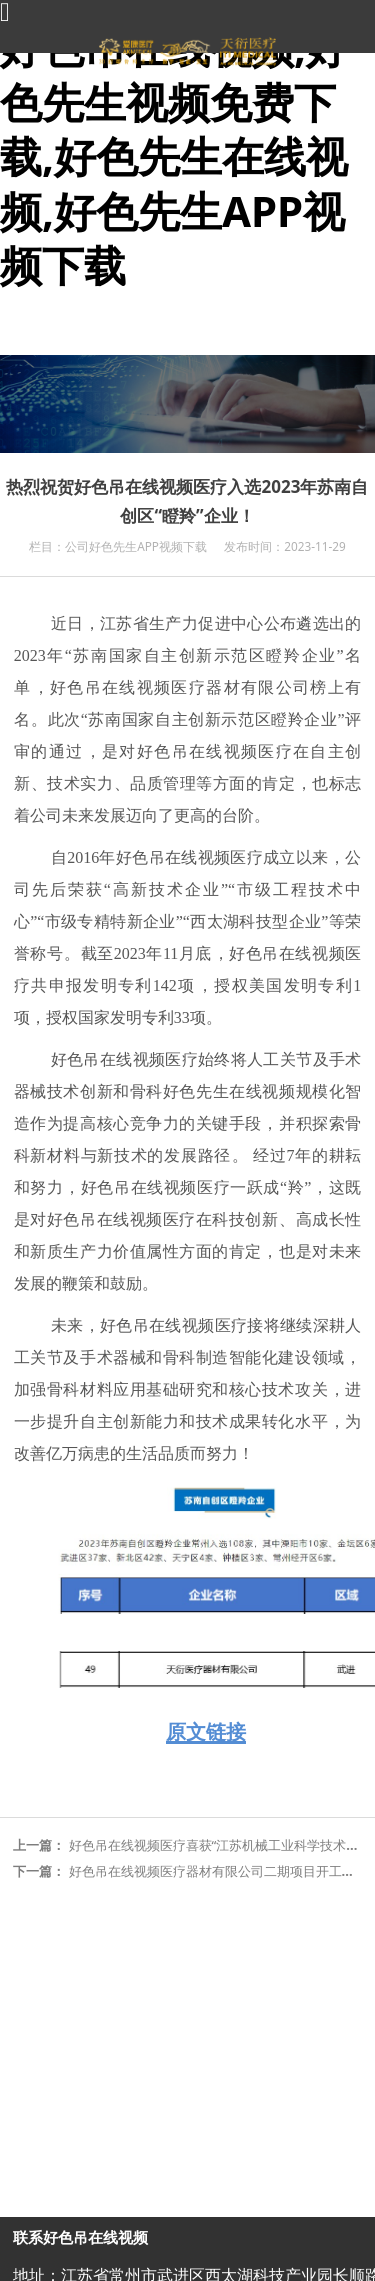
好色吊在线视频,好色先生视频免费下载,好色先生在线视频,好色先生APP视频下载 (174, 155)
